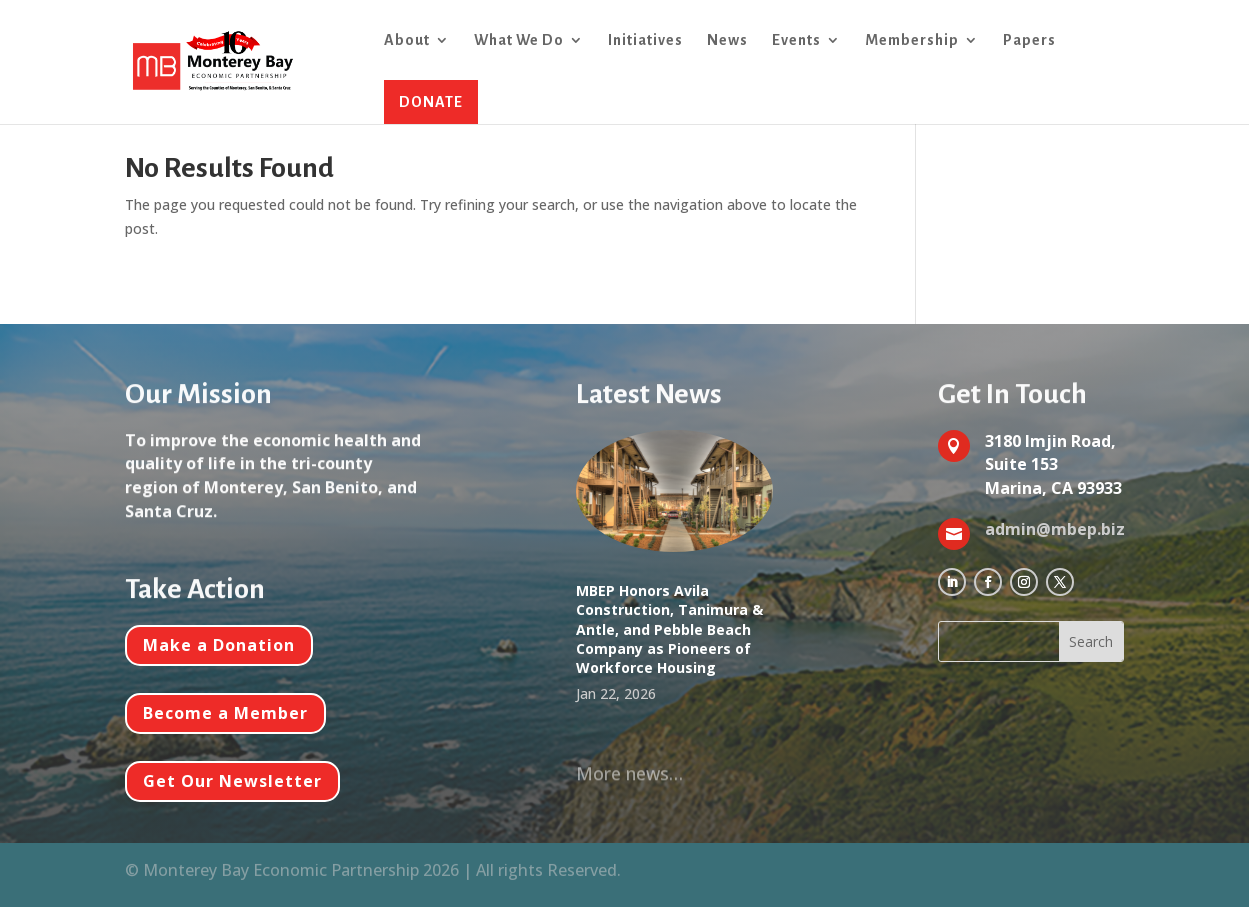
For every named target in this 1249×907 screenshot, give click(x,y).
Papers (1029, 40)
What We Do (519, 40)
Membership (912, 40)
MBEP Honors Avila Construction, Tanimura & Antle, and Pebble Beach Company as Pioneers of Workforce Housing (669, 629)
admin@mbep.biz (1055, 529)
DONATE (431, 102)
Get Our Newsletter (232, 781)
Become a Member (225, 713)
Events (796, 40)
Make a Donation (219, 645)
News (727, 40)
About (407, 40)
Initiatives (645, 40)
